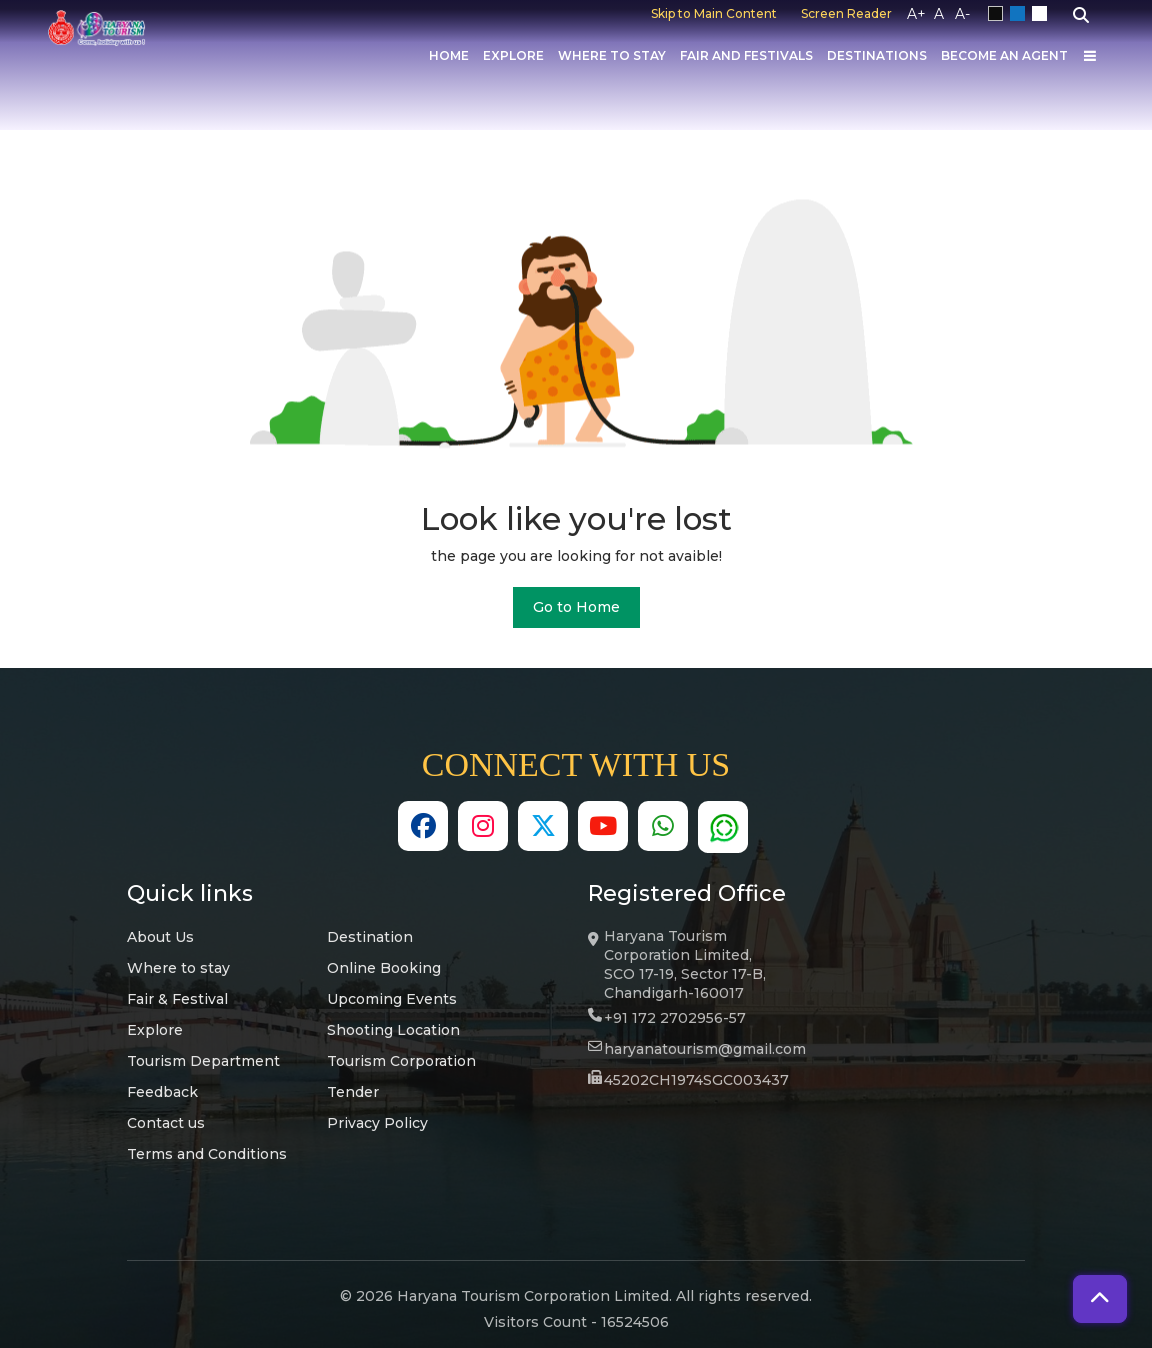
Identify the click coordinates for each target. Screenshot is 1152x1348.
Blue (1021, 14)
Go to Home (576, 607)
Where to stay (178, 968)
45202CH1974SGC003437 (696, 1080)
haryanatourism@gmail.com (705, 1049)
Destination (370, 937)
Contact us (166, 1123)
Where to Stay (612, 55)
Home (449, 55)
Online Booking (384, 968)
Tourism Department (203, 1061)
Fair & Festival (177, 999)
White (1043, 14)
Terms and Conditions (207, 1154)
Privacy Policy (377, 1123)
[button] (1100, 1299)
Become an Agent (1004, 55)
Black (999, 14)
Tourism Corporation (401, 1061)
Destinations (877, 55)
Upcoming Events (392, 999)
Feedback (162, 1092)
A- (962, 14)
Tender (353, 1092)
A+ (916, 14)
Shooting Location (393, 1030)
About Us (160, 937)
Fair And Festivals (746, 55)
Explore (513, 55)
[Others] (1090, 56)
